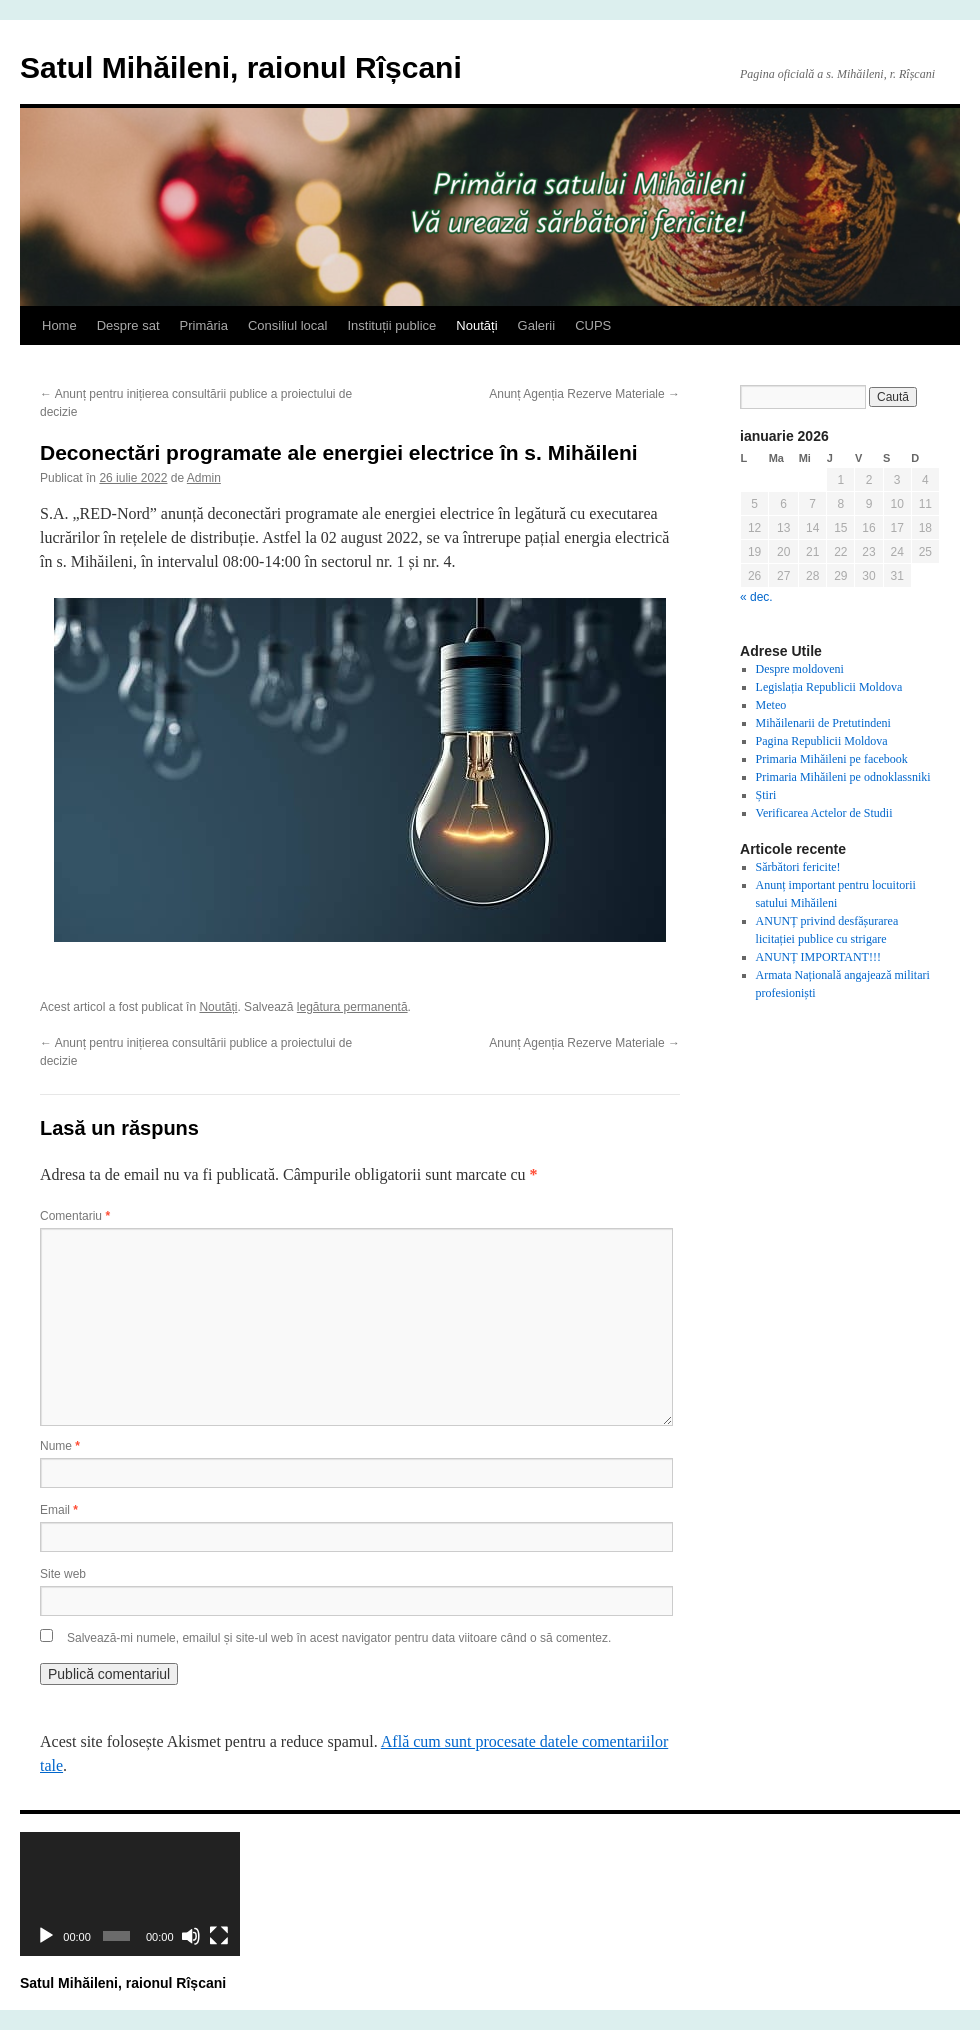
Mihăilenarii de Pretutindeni (823, 723)
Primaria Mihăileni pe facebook (832, 759)
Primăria (204, 325)
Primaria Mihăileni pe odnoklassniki (843, 777)
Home (59, 325)
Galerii (537, 325)
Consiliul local (287, 325)
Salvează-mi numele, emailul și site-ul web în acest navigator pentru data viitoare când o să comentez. (339, 1638)
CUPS (593, 325)
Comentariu (75, 1216)
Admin (204, 478)
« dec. (756, 597)
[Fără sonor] (191, 1936)
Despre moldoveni (800, 669)
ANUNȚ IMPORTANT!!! (818, 957)
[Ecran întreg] (219, 1936)
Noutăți (476, 325)
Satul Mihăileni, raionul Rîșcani (241, 67)
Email (59, 1510)
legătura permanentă (352, 1007)
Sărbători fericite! (798, 867)
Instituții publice (391, 325)
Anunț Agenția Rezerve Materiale (584, 394)
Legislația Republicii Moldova (829, 687)
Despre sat (128, 325)
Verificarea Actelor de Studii (824, 813)
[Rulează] (46, 1936)
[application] (130, 1894)
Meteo (771, 705)
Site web (63, 1574)
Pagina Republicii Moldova (822, 741)
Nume (60, 1446)
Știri (766, 795)
